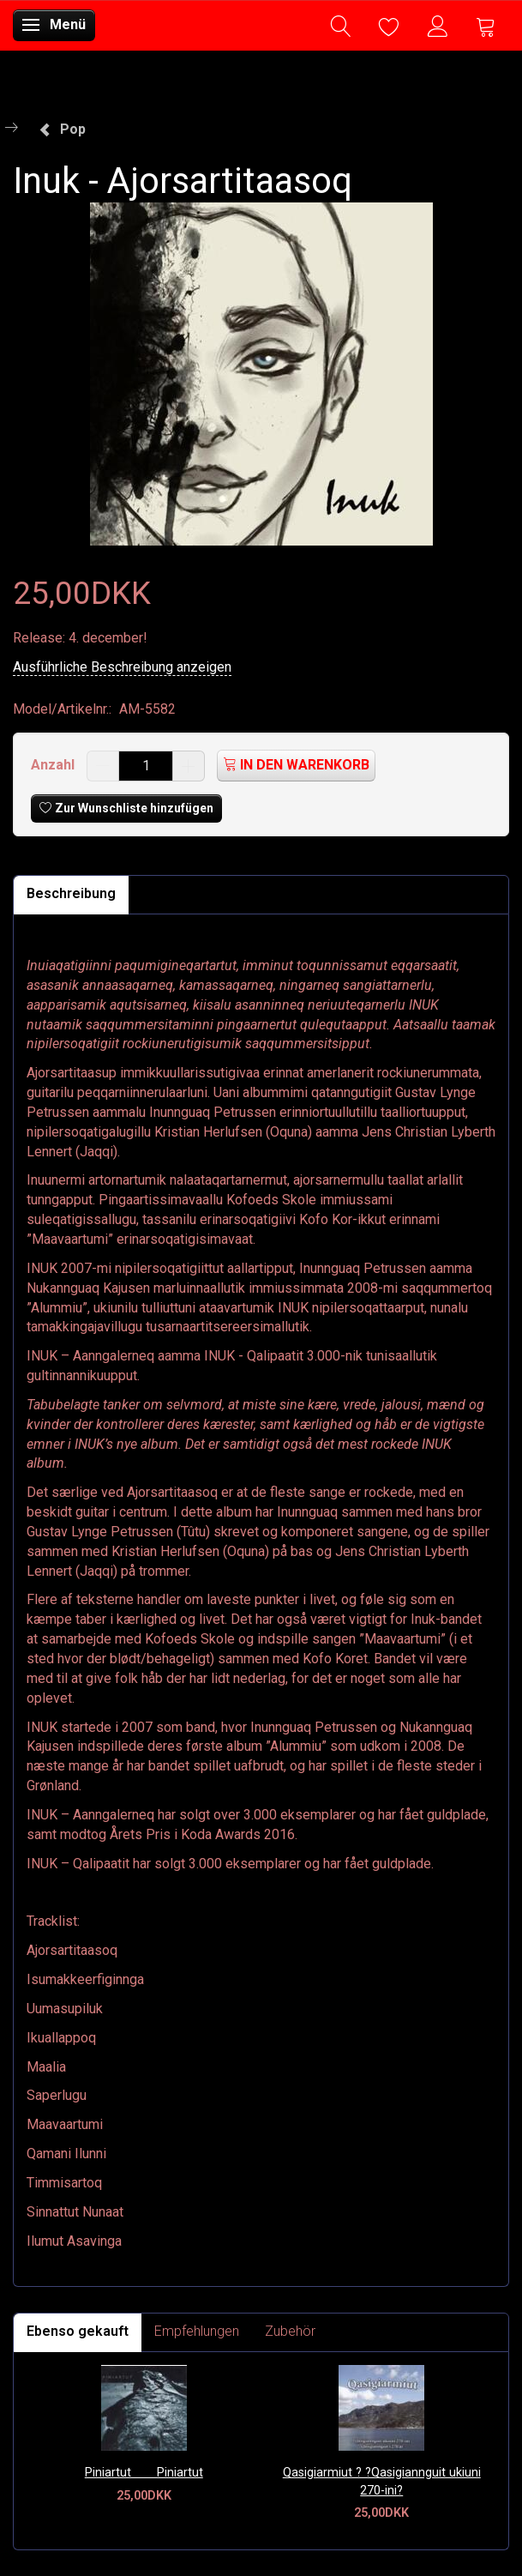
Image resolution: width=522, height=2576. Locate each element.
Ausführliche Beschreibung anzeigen (122, 667)
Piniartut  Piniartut (144, 2472)
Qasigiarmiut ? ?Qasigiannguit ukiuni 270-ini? (382, 2481)
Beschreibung (71, 893)
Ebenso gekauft (78, 2331)
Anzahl (54, 765)
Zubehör (290, 2331)
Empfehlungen (196, 2331)
